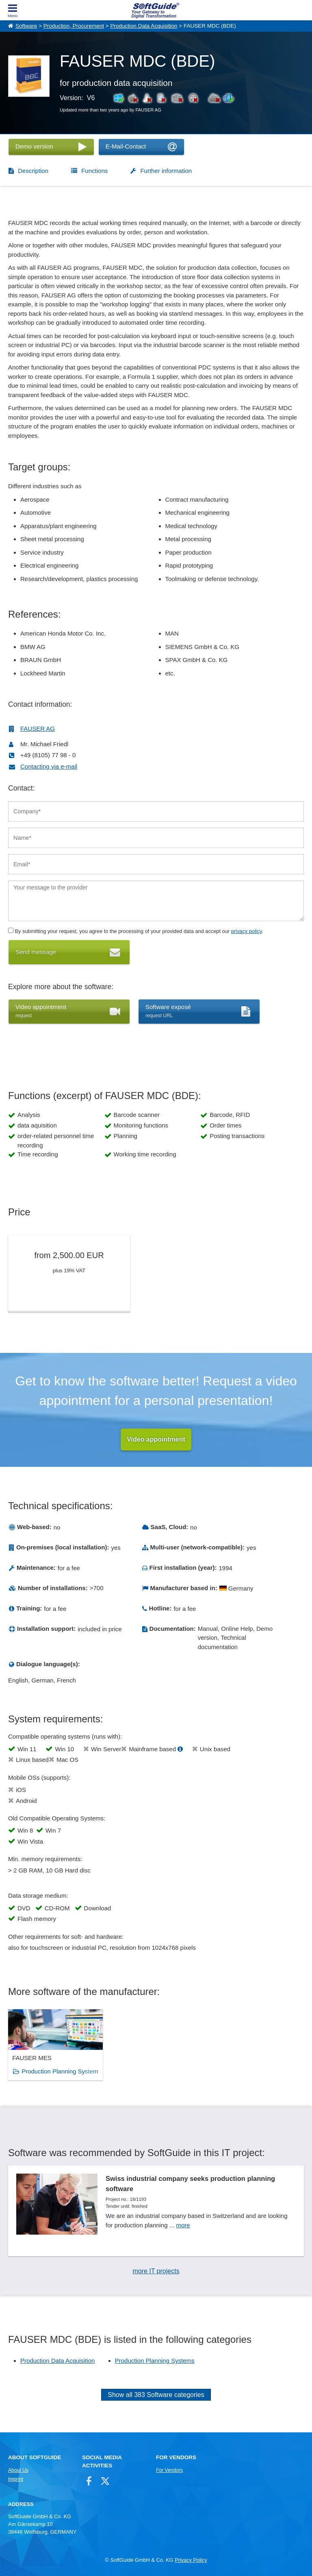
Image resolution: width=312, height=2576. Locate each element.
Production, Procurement (73, 26)
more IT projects (155, 2271)
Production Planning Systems (155, 2360)
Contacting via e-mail (48, 766)
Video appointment (156, 1439)
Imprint (15, 2479)
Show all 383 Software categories (156, 2394)
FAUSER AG (37, 728)
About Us (18, 2470)
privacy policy (246, 931)
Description (33, 170)
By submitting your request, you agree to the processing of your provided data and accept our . (135, 931)
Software (26, 26)
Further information (166, 170)
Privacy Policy (191, 2560)
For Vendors (169, 2470)
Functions (94, 170)
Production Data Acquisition (143, 26)
